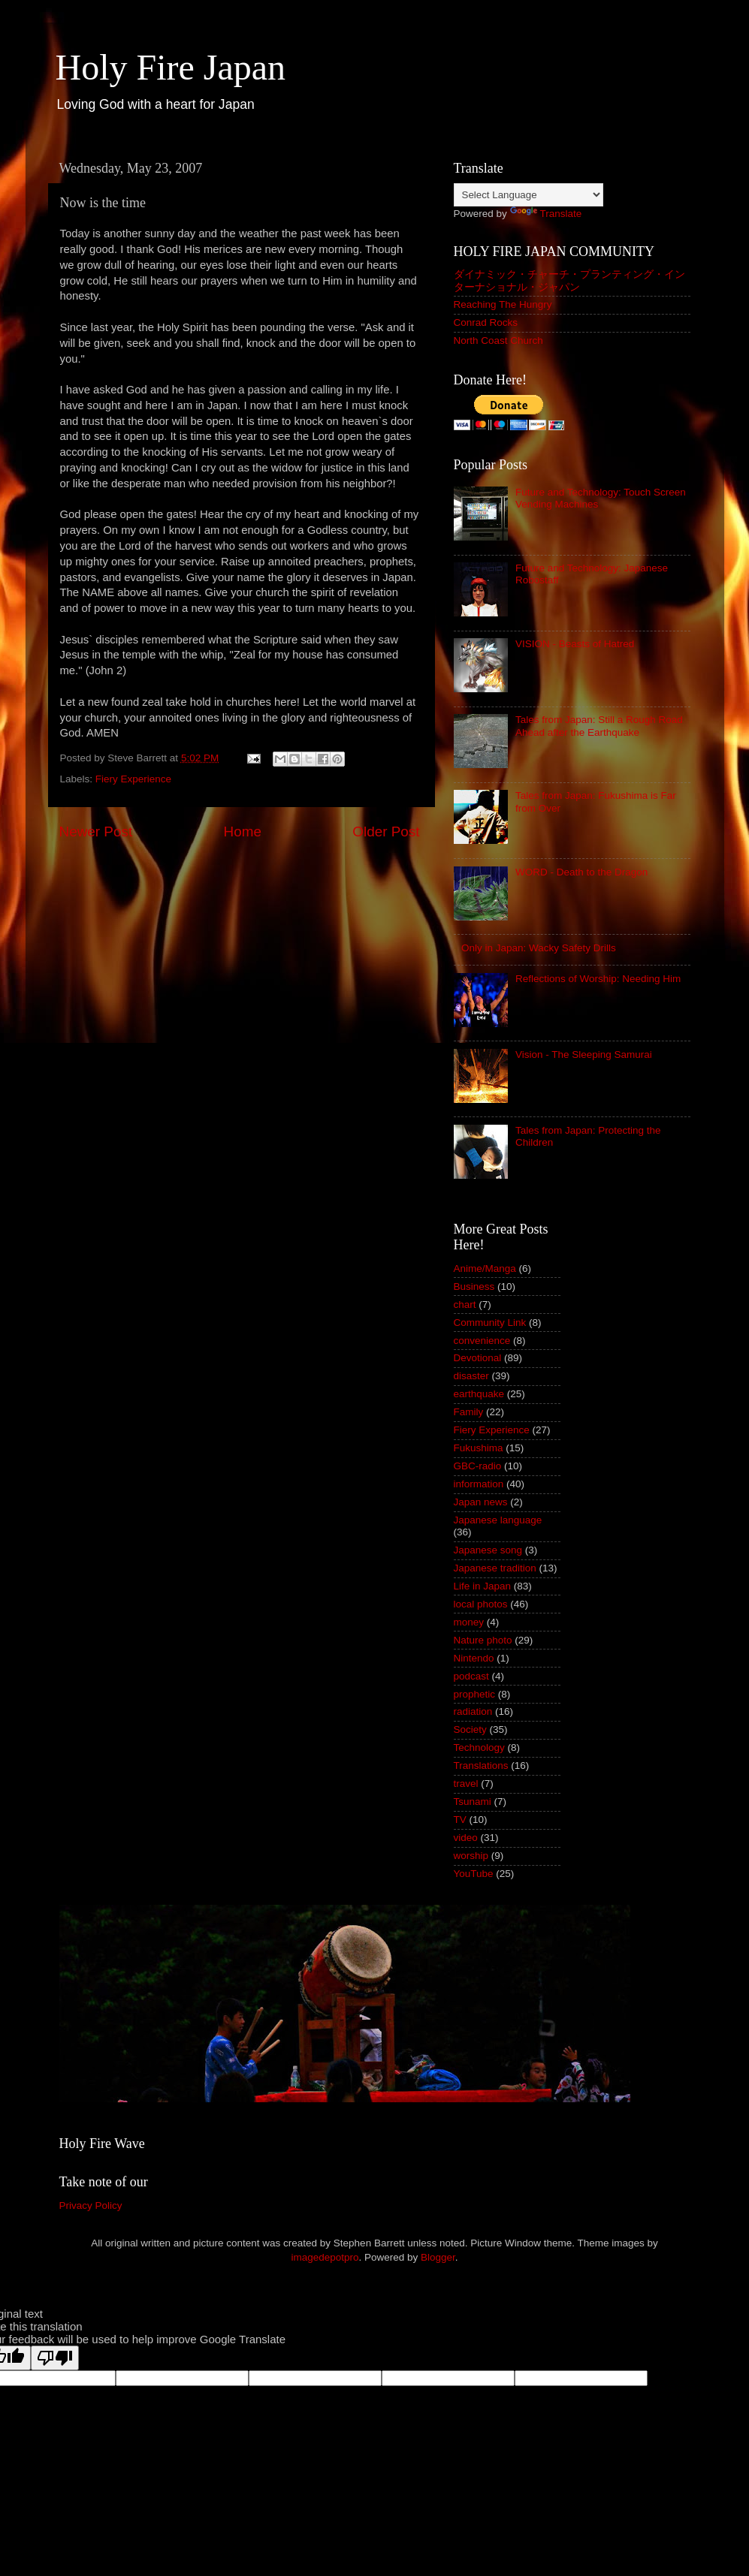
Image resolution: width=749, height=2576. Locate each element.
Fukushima (478, 1448)
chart (465, 1304)
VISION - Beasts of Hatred (574, 643)
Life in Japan (483, 1586)
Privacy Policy (90, 2205)
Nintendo (474, 1658)
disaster (471, 1375)
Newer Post (96, 831)
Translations (481, 1765)
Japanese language (498, 1520)
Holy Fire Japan (171, 67)
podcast (471, 1676)
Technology (479, 1747)
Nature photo (483, 1640)
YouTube (474, 1873)
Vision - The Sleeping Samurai (583, 1054)
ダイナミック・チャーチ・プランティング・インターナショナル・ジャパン (569, 280)
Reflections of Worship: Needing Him (598, 978)
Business (474, 1286)
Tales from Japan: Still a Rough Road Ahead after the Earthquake (599, 725)
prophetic (475, 1694)
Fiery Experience (133, 779)
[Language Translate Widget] (528, 194)
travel (466, 1783)
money (469, 1622)
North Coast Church (498, 340)
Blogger (438, 2257)
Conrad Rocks (486, 322)
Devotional (478, 1357)
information (479, 1484)
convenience (482, 1340)
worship (471, 1855)
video (466, 1837)
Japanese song (488, 1550)
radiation (473, 1711)
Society (470, 1729)
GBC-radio (478, 1466)
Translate (546, 213)
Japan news (481, 1502)
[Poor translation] (55, 2358)
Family (469, 1412)
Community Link (490, 1322)
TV (460, 1819)
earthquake (479, 1393)
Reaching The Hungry (503, 304)
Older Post (385, 831)
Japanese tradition (495, 1568)
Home (242, 831)
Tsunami (472, 1801)
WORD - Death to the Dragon (581, 872)
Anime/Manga (485, 1268)
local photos (481, 1604)
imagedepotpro (324, 2257)
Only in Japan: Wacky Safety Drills (538, 948)
